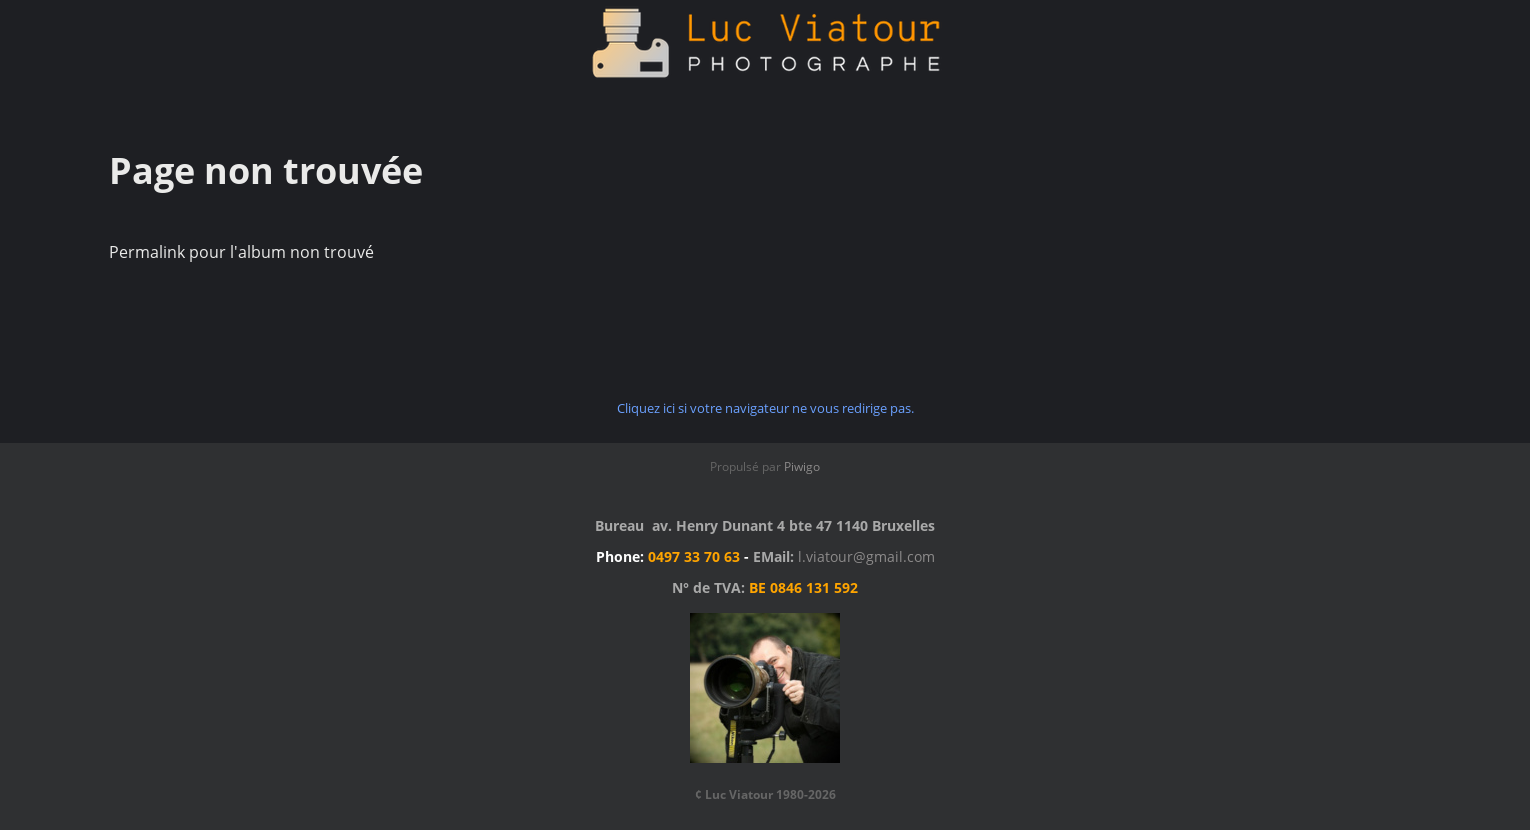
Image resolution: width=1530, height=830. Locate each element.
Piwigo (802, 466)
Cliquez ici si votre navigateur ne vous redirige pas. (765, 408)
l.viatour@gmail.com (866, 556)
